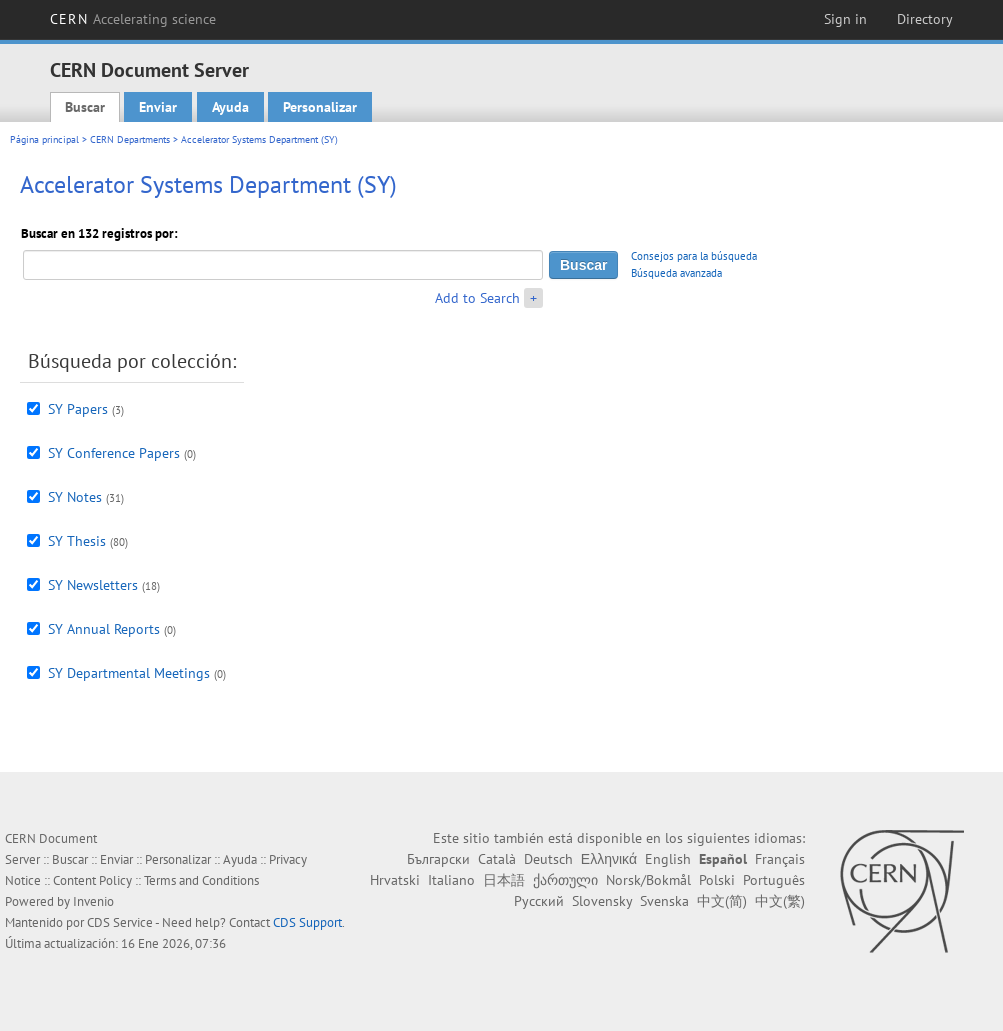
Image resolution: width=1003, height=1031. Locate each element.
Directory (925, 19)
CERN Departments (130, 139)
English (668, 859)
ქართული (565, 880)
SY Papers (78, 409)
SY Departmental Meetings (129, 673)
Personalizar (320, 107)
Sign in (845, 19)
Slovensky (602, 901)
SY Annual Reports (104, 629)
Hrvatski (395, 880)
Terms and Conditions (201, 880)
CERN (133, 19)
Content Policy (92, 880)
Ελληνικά (609, 859)
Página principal (44, 139)
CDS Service (120, 922)
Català (497, 859)
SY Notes (75, 497)
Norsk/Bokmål (648, 880)
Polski (717, 880)
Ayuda (230, 107)
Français (780, 859)
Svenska (664, 901)
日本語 (504, 880)
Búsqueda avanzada (676, 273)
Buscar (85, 107)
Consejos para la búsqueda (694, 256)
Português (774, 880)
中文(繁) (780, 901)
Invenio (93, 901)
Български (438, 859)
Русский (539, 901)
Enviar (158, 107)
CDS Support (307, 922)
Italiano (451, 880)
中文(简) (722, 901)
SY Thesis (77, 541)
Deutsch (548, 859)
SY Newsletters (93, 585)
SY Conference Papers (114, 453)
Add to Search (477, 298)
